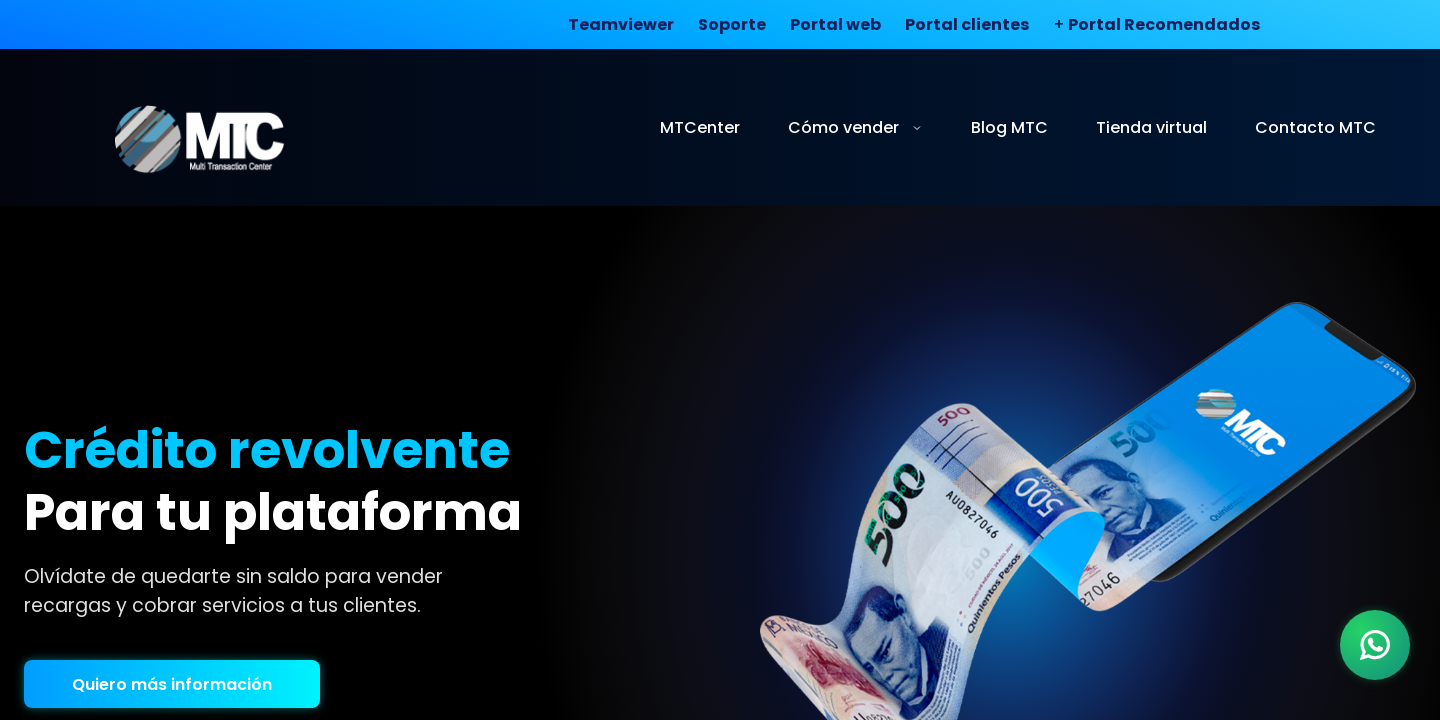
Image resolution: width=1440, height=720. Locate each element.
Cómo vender (855, 127)
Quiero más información (172, 684)
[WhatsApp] (1375, 645)
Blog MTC (1009, 127)
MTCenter (700, 127)
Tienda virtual (1151, 127)
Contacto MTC (1315, 127)
